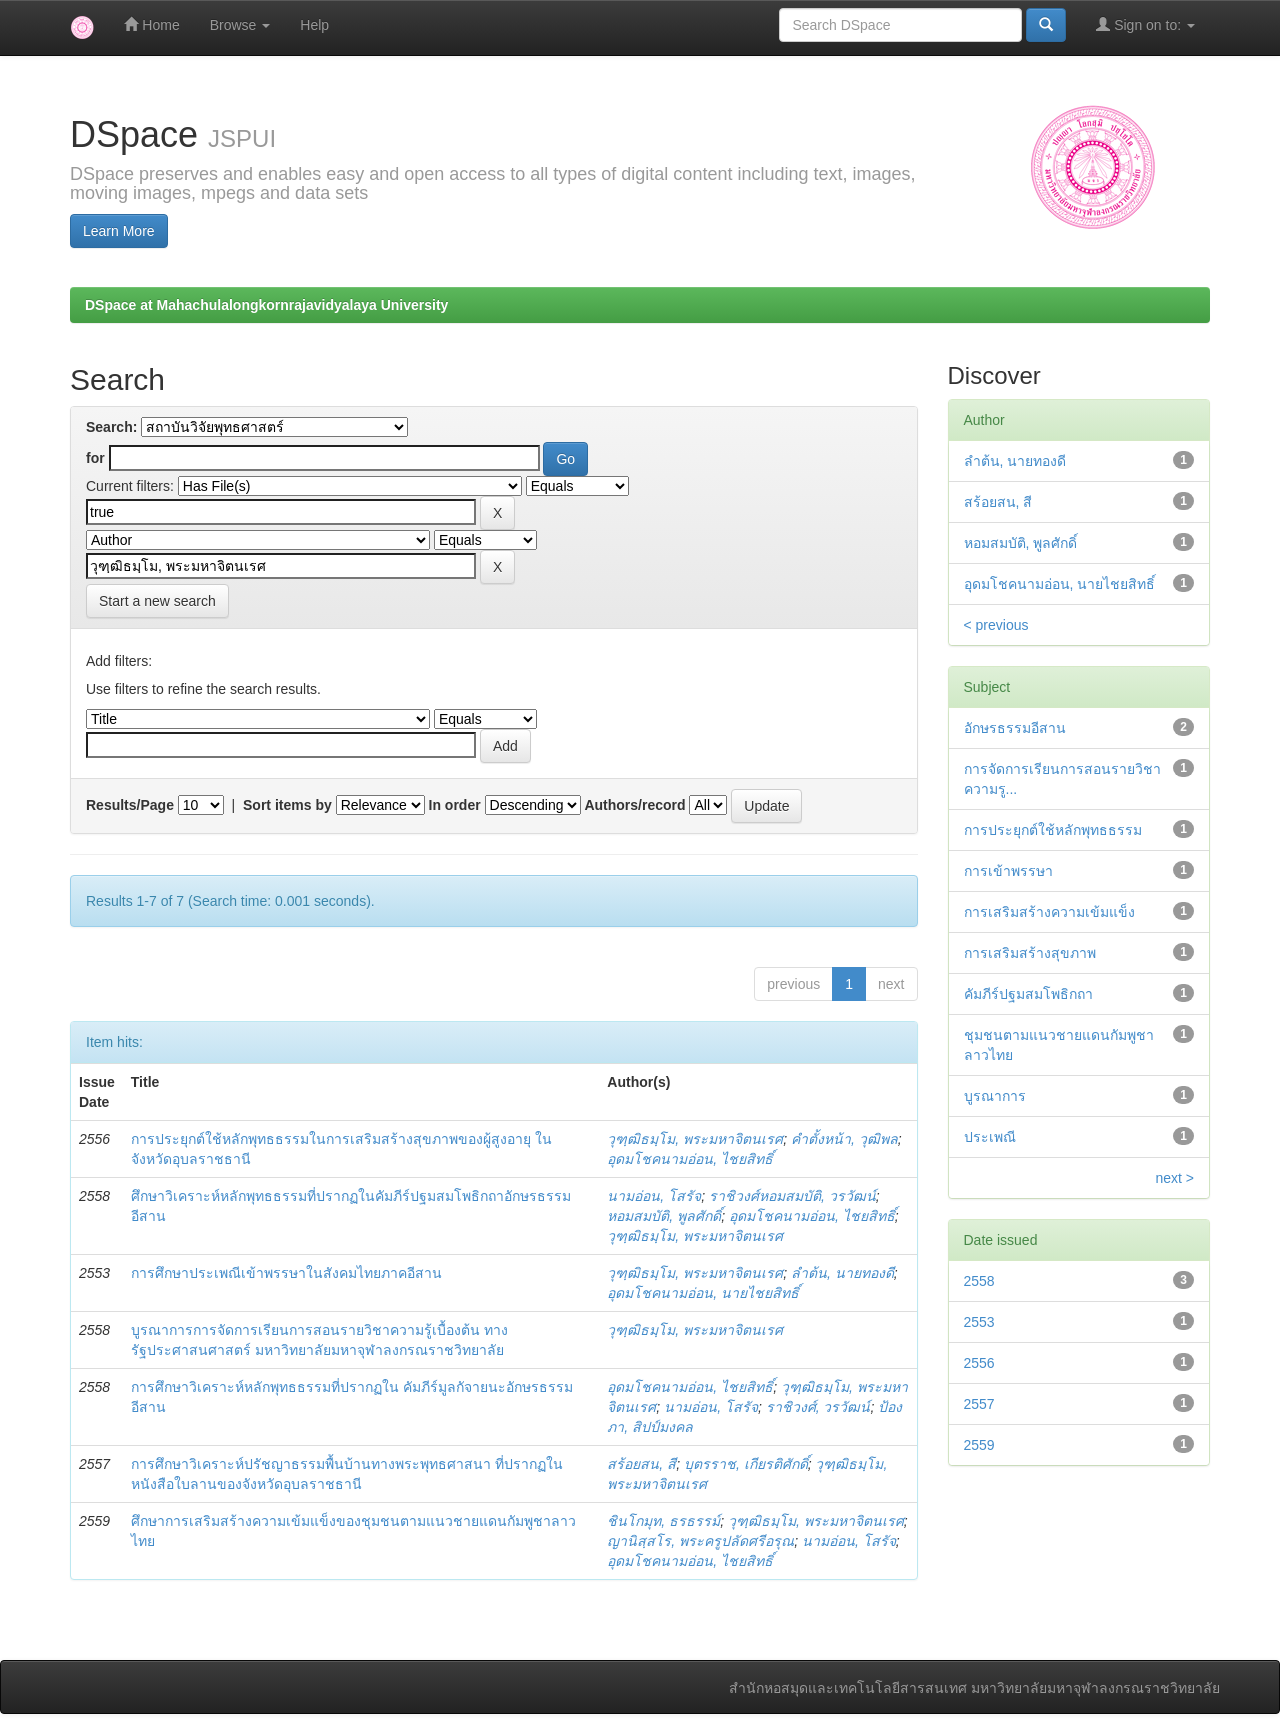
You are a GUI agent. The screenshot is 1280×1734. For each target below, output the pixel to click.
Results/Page (130, 805)
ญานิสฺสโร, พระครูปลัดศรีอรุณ (700, 1541)
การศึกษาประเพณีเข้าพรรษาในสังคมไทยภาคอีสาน (286, 1273)
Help (314, 25)
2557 (979, 1404)
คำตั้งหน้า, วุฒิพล (844, 1139)
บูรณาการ (995, 1096)
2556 (979, 1363)
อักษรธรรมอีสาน (1015, 728)
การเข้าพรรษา (1008, 871)
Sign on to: (1145, 24)
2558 (979, 1281)
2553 (979, 1322)
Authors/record (634, 805)
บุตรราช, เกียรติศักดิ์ (746, 1464)
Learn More (119, 231)
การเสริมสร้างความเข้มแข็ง (1049, 912)
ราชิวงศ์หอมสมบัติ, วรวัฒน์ (792, 1196)
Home (151, 24)
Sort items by (287, 805)
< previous (996, 625)
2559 (979, 1445)
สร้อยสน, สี (641, 1464)
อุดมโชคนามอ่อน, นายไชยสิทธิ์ (703, 1293)
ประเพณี (990, 1137)
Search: (111, 427)
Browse (240, 25)
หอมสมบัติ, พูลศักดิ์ (664, 1216)
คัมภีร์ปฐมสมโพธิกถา (1028, 994)
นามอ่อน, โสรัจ (654, 1196)
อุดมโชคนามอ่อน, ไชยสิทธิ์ (690, 1159)
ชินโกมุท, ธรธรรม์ (663, 1521)
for (95, 458)
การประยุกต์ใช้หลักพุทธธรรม (1053, 830)
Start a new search (157, 601)
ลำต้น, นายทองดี (842, 1273)
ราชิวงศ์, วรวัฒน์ (818, 1407)
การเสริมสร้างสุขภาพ (1030, 953)
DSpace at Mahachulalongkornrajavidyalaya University (266, 305)
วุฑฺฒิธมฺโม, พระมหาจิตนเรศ (695, 1139)
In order (455, 805)
